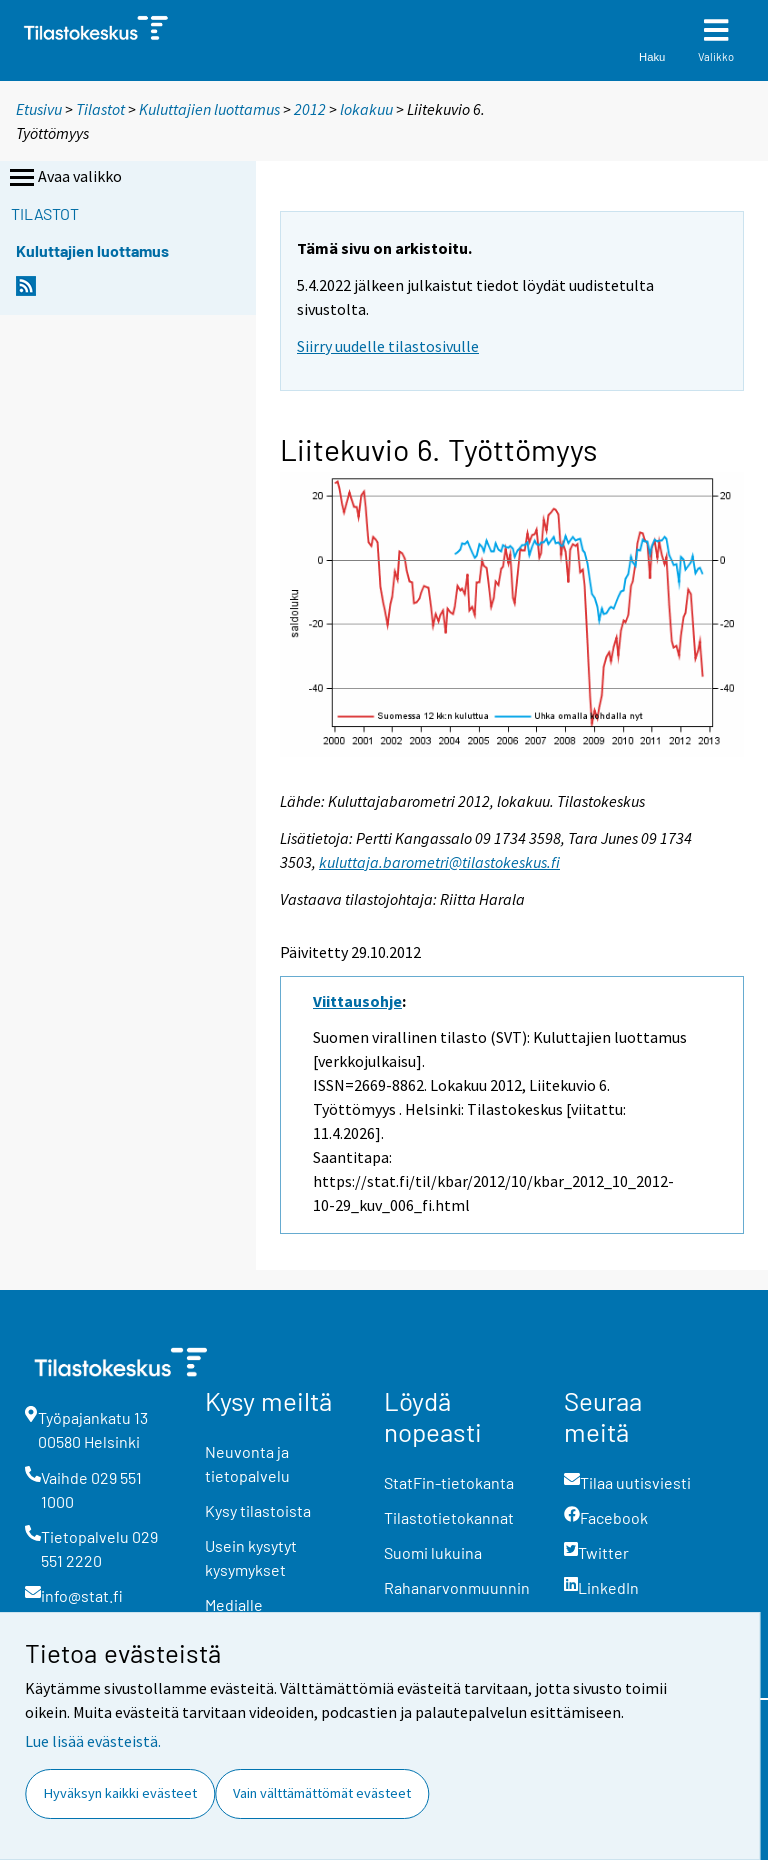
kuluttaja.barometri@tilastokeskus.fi (439, 862)
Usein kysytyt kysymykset (251, 1557)
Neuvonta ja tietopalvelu (247, 1463)
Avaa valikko (64, 178)
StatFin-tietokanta (449, 1482)
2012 (310, 109)
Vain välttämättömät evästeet (322, 1793)
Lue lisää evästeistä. (93, 1741)
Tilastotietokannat (449, 1517)
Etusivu (39, 109)
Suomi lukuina (433, 1552)
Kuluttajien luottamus (209, 109)
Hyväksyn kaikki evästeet (120, 1793)
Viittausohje (357, 1001)
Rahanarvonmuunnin (457, 1587)
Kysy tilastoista (258, 1510)
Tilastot (100, 109)
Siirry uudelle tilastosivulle (388, 346)
